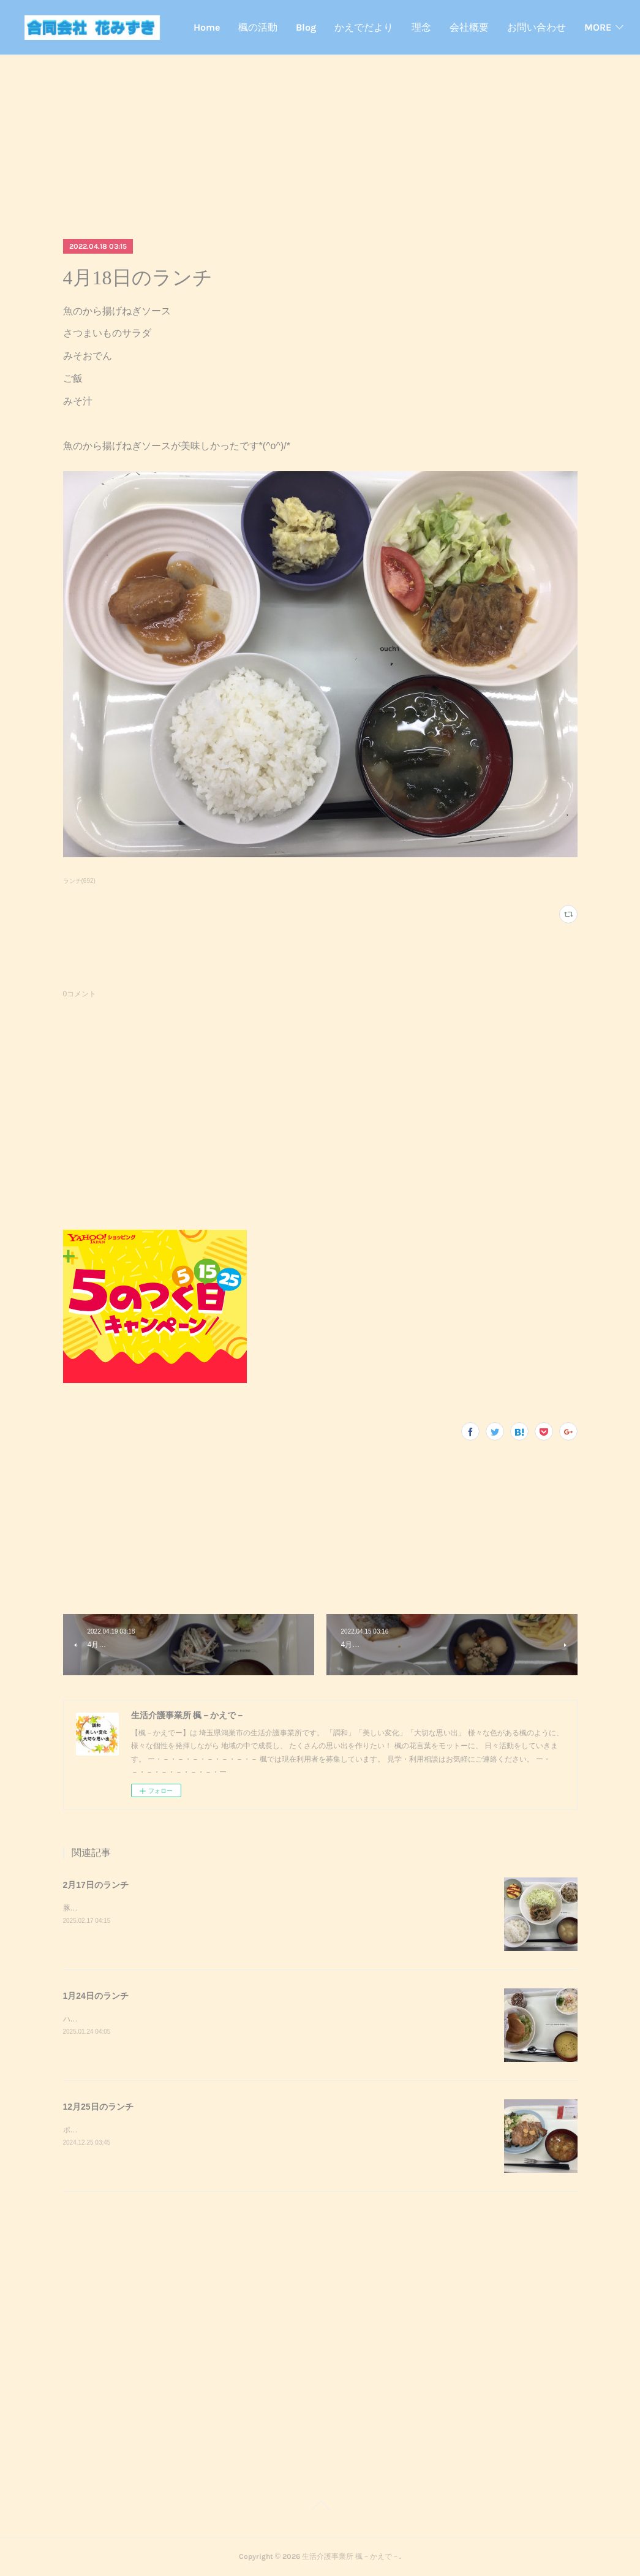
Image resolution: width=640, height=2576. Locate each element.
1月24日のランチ (96, 1996)
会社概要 (539, 27)
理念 (492, 27)
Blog (376, 27)
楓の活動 (328, 27)
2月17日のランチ (96, 1885)
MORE (591, 27)
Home (277, 27)
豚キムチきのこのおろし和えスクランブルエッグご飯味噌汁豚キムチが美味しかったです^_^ (215, 1908)
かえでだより (434, 27)
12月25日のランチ (98, 2107)
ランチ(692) (79, 880)
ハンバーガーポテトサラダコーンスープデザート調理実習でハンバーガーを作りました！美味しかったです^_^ (245, 2019)
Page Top (320, 2507)
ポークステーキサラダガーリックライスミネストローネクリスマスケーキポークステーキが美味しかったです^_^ (248, 2130)
